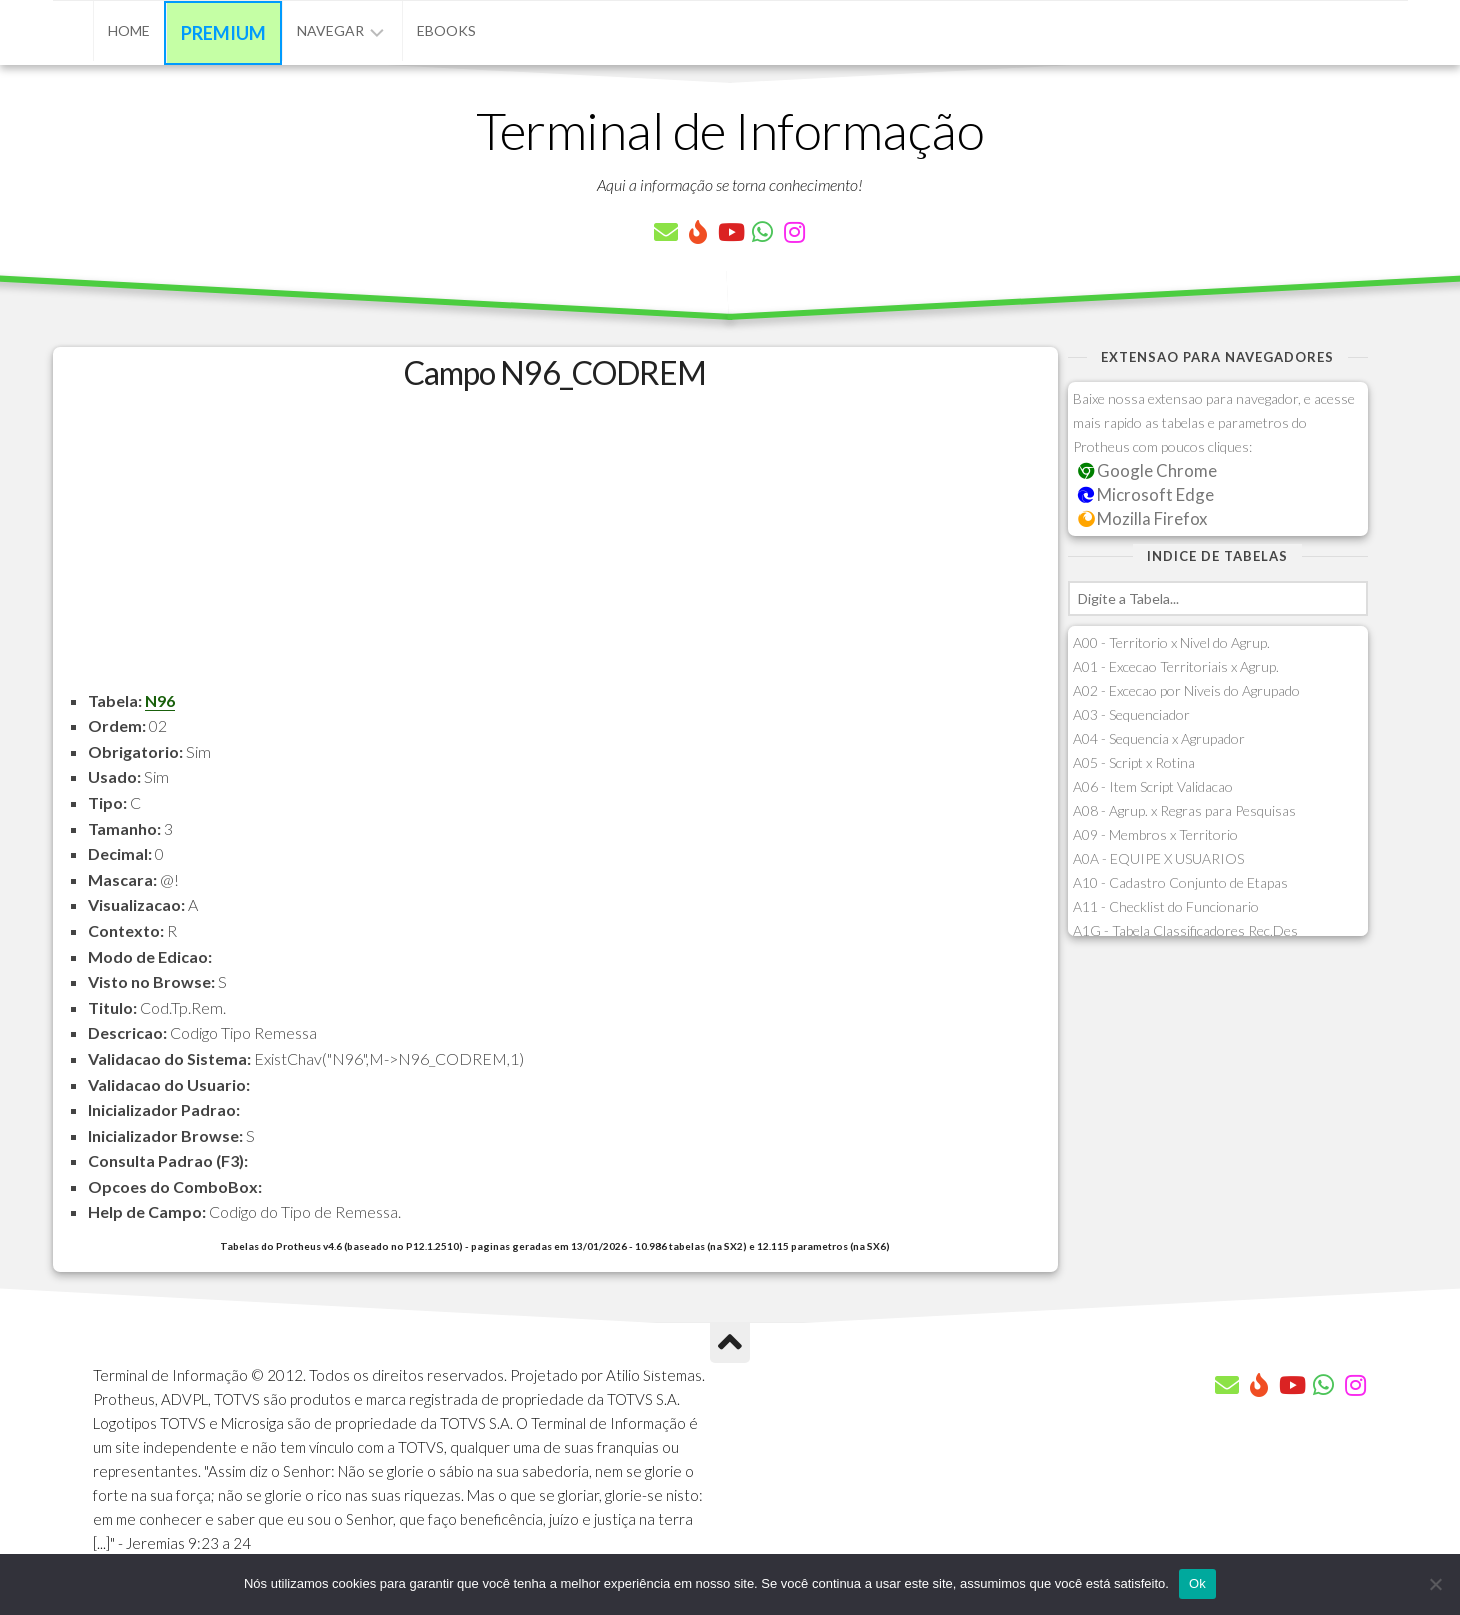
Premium (223, 33)
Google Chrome (1148, 470)
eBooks (446, 30)
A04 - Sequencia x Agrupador (1159, 738)
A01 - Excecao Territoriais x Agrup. (1176, 666)
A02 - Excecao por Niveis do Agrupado (1186, 690)
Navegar (330, 30)
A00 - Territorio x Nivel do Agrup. (1171, 642)
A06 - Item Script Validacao (1153, 786)
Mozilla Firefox (1143, 518)
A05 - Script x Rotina (1134, 762)
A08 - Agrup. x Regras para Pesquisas (1184, 810)
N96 (160, 700)
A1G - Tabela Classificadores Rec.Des (1185, 930)
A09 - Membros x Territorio (1155, 834)
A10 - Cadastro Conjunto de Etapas (1180, 882)
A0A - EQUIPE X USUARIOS (1158, 858)
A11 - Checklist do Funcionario (1166, 906)
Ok (1197, 1583)
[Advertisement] (555, 548)
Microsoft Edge (1146, 494)
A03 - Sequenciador (1131, 714)
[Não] (1435, 1584)
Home (129, 30)
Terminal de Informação (730, 130)
